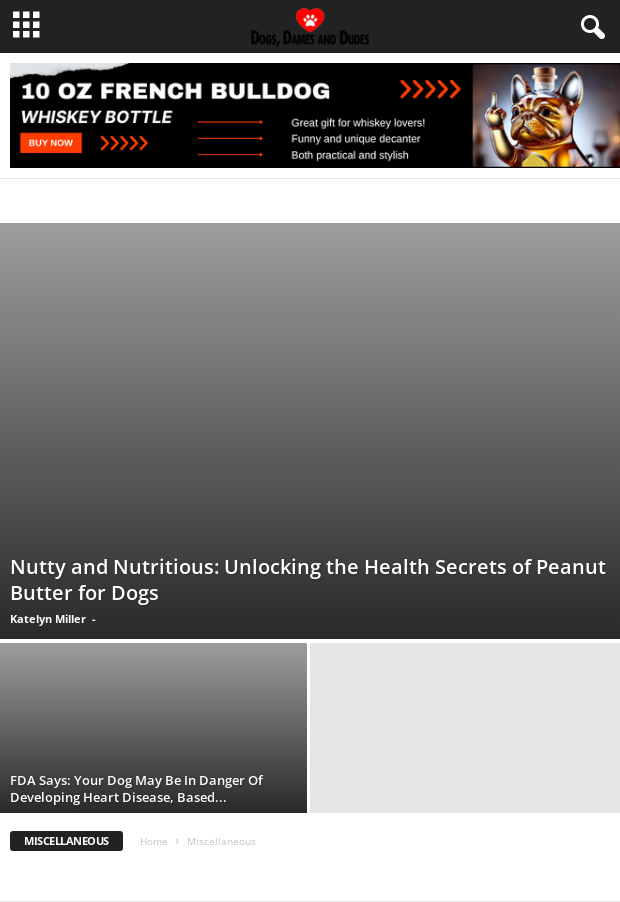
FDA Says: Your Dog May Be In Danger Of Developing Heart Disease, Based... (136, 788)
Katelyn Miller (48, 618)
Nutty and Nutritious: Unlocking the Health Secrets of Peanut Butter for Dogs (308, 579)
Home (154, 841)
